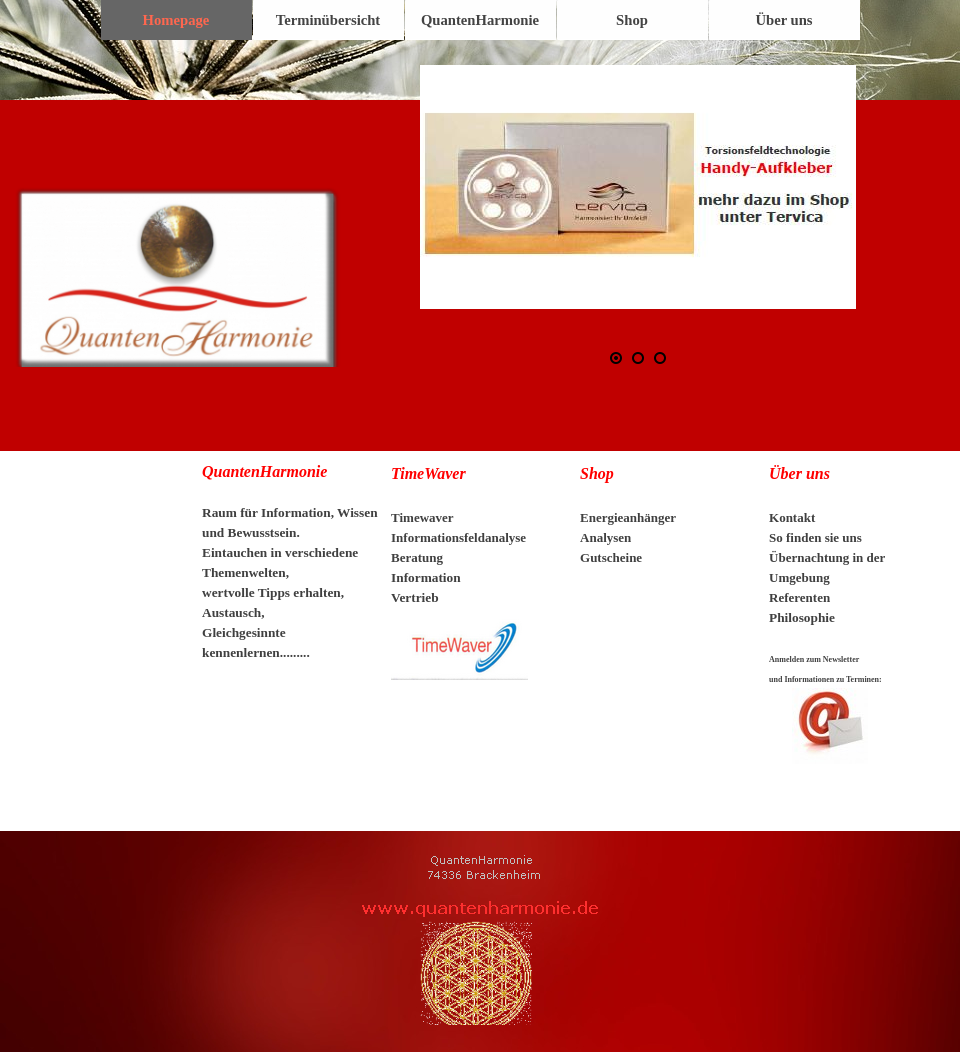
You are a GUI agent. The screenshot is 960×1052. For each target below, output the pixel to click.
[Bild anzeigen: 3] (660, 358)
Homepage (176, 20)
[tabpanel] (290, 572)
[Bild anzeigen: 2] (638, 358)
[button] (638, 187)
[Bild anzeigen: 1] (616, 358)
